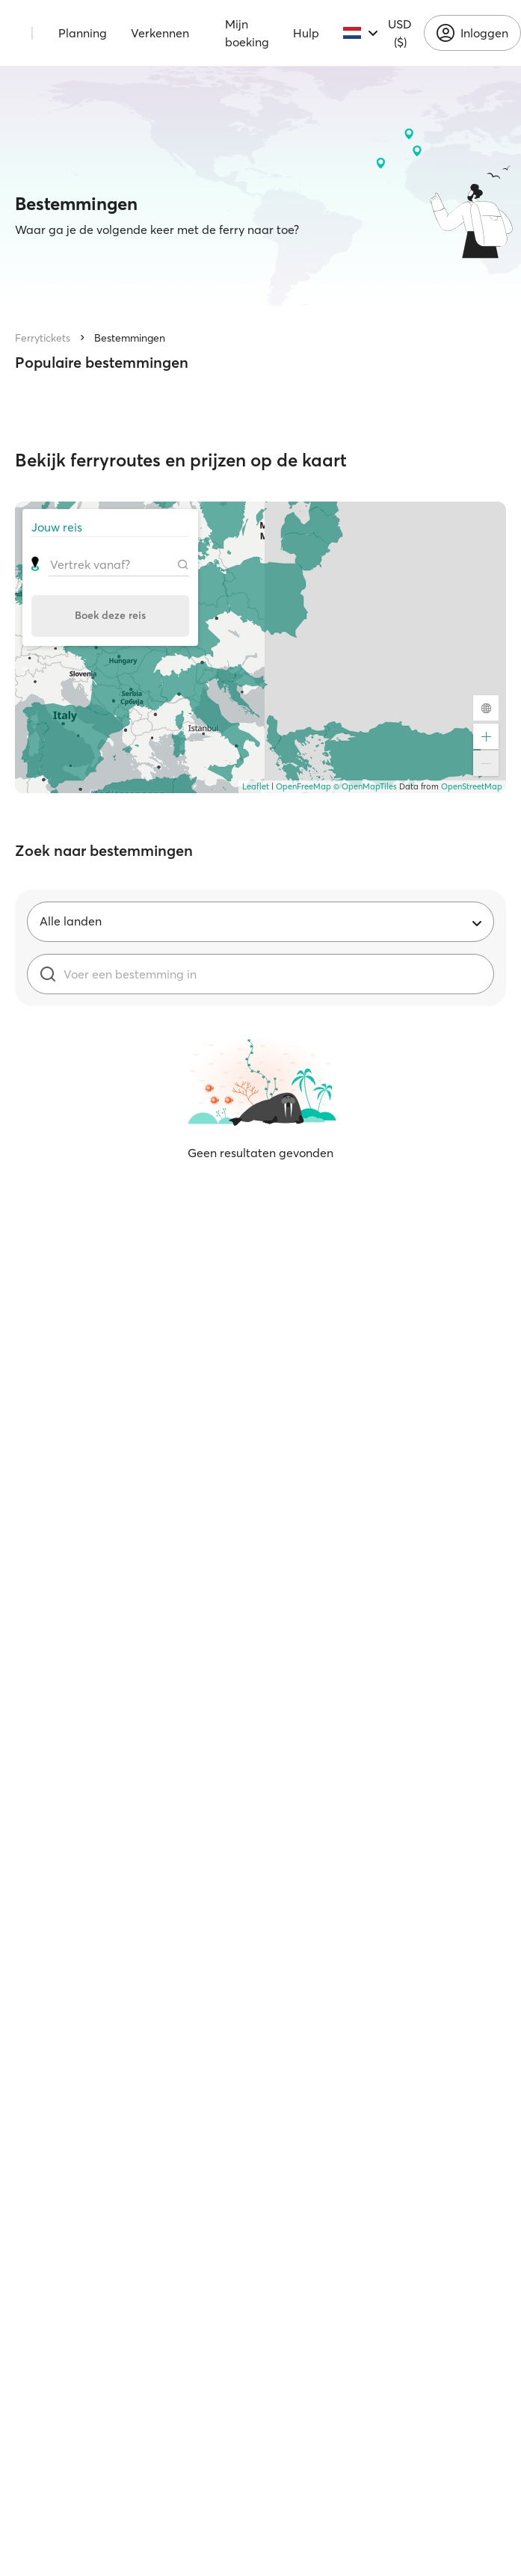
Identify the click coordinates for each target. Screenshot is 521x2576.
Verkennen (160, 32)
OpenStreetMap (471, 786)
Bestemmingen (129, 338)
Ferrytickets (42, 338)
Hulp (306, 32)
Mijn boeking (247, 32)
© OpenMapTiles (365, 786)
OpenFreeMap (303, 786)
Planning (82, 32)
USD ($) (400, 32)
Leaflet (255, 786)
